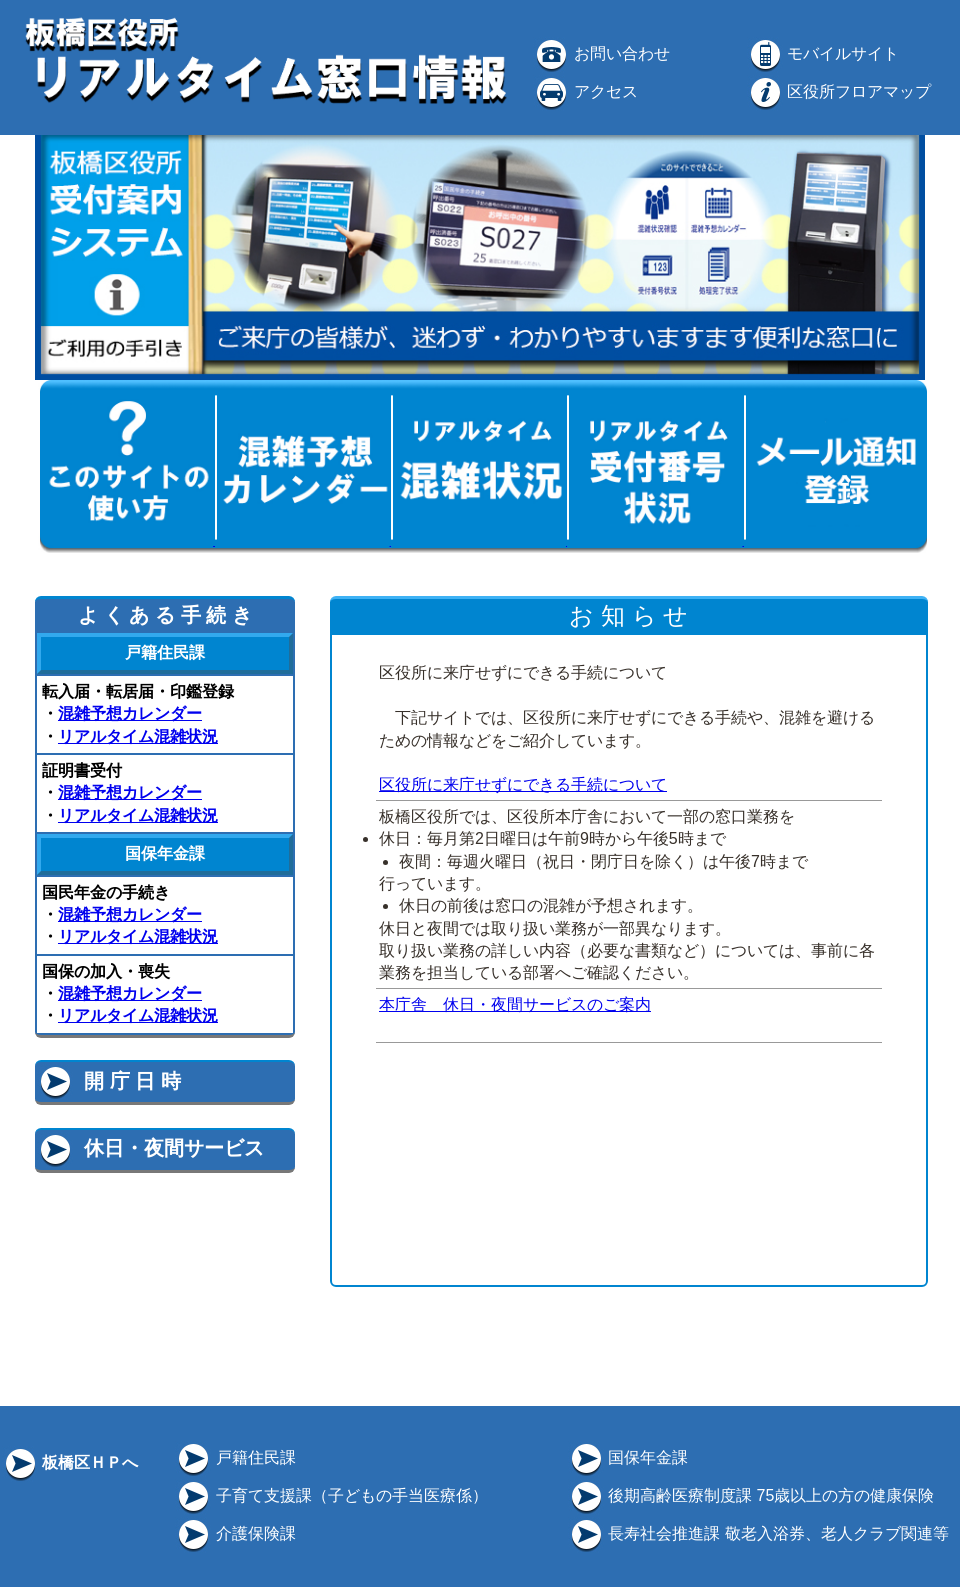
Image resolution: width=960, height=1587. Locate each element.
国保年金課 (628, 1457)
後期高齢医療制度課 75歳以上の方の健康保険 (751, 1495)
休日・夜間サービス (150, 1148)
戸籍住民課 (235, 1457)
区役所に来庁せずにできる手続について (523, 784)
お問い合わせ (601, 53)
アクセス (585, 91)
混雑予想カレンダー (130, 713)
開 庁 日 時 (109, 1081)
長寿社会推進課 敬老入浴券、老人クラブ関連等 (758, 1533)
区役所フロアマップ (839, 91)
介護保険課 (235, 1533)
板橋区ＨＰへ (70, 1462)
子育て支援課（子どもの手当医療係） (331, 1495)
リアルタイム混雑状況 (138, 736)
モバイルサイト (823, 53)
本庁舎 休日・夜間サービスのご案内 (515, 1004)
